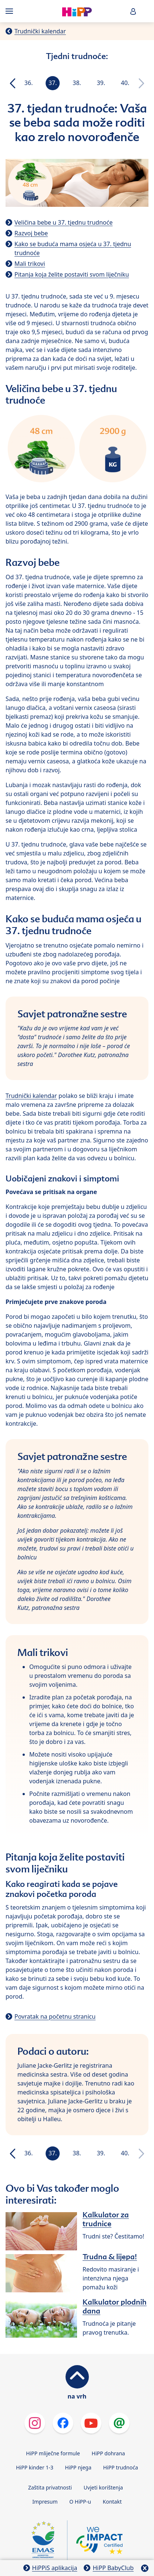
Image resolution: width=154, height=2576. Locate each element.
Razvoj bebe (31, 233)
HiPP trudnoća (120, 2467)
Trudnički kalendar (40, 31)
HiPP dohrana (108, 2453)
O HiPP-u (80, 2501)
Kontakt (112, 2501)
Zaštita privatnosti (50, 2487)
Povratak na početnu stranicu (55, 2016)
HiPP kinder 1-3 (34, 2467)
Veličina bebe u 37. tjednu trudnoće (63, 222)
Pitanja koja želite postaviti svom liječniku (71, 274)
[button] (133, 11)
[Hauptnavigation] (10, 11)
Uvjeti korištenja (103, 2487)
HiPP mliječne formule (53, 2453)
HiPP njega (78, 2467)
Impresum (44, 2501)
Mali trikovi (29, 264)
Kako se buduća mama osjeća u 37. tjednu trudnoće (72, 248)
